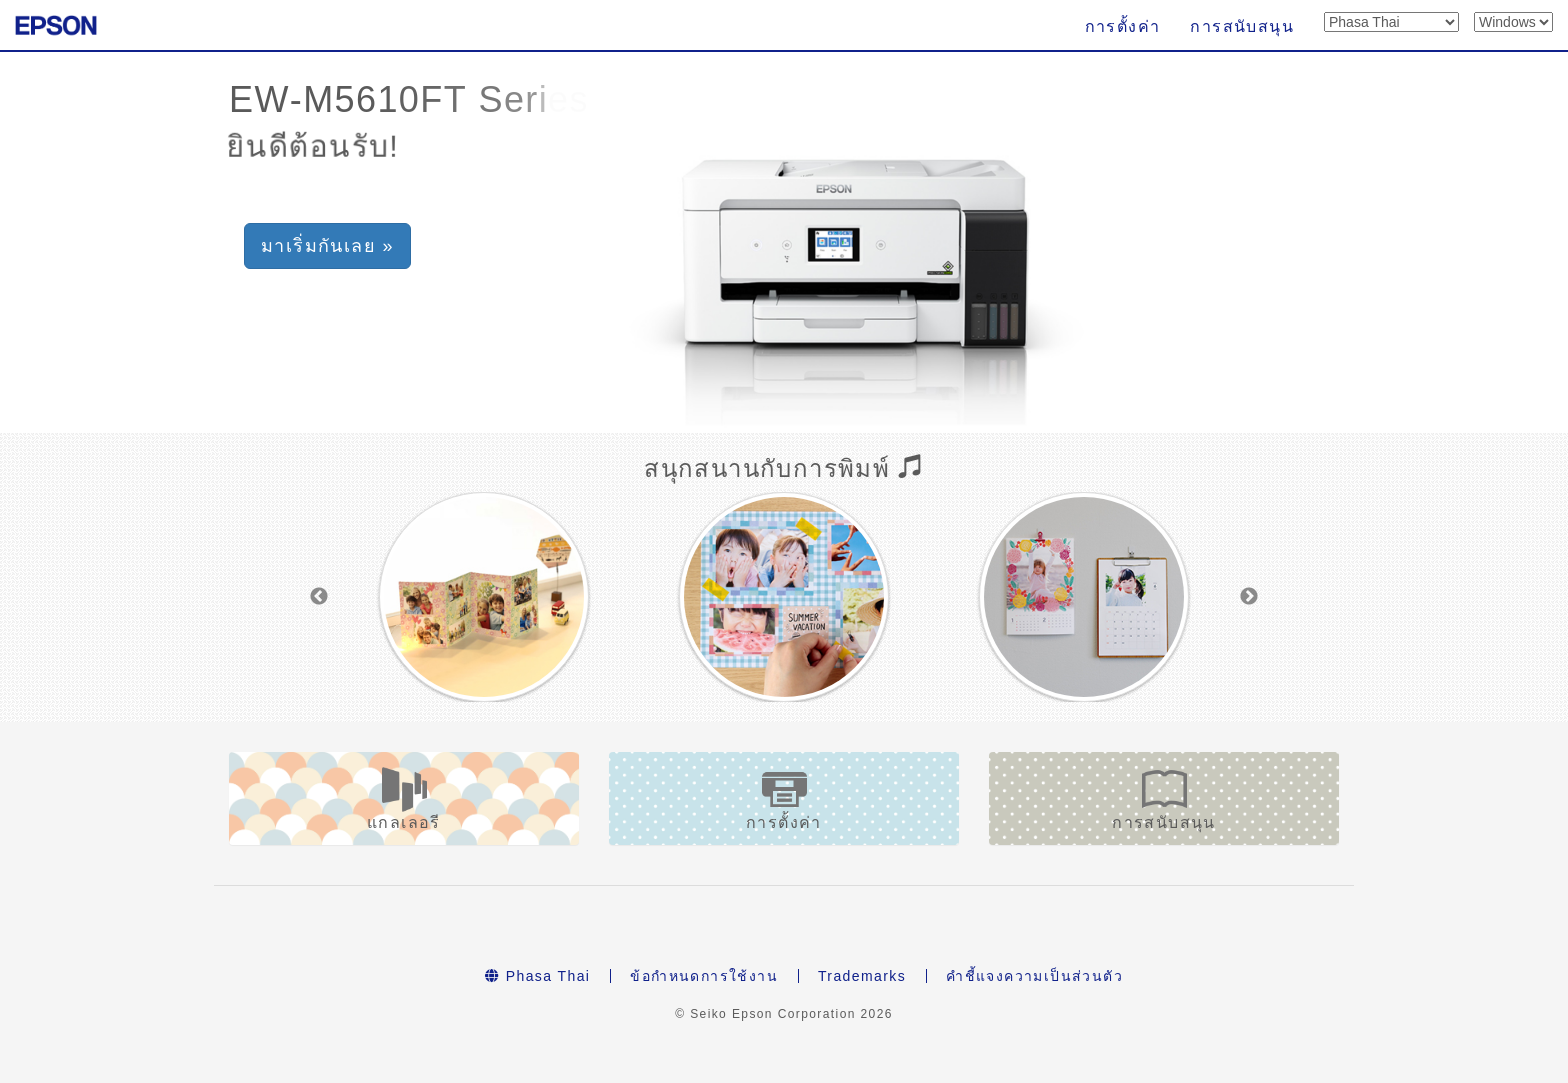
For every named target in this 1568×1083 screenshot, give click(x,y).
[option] (484, 597)
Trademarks (862, 976)
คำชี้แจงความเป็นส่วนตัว (1034, 976)
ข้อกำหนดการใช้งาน (704, 976)
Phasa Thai (537, 976)
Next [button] (1249, 597)
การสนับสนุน (1242, 26)
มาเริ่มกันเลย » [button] (327, 246)
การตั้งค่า (1123, 26)
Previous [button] (319, 597)
